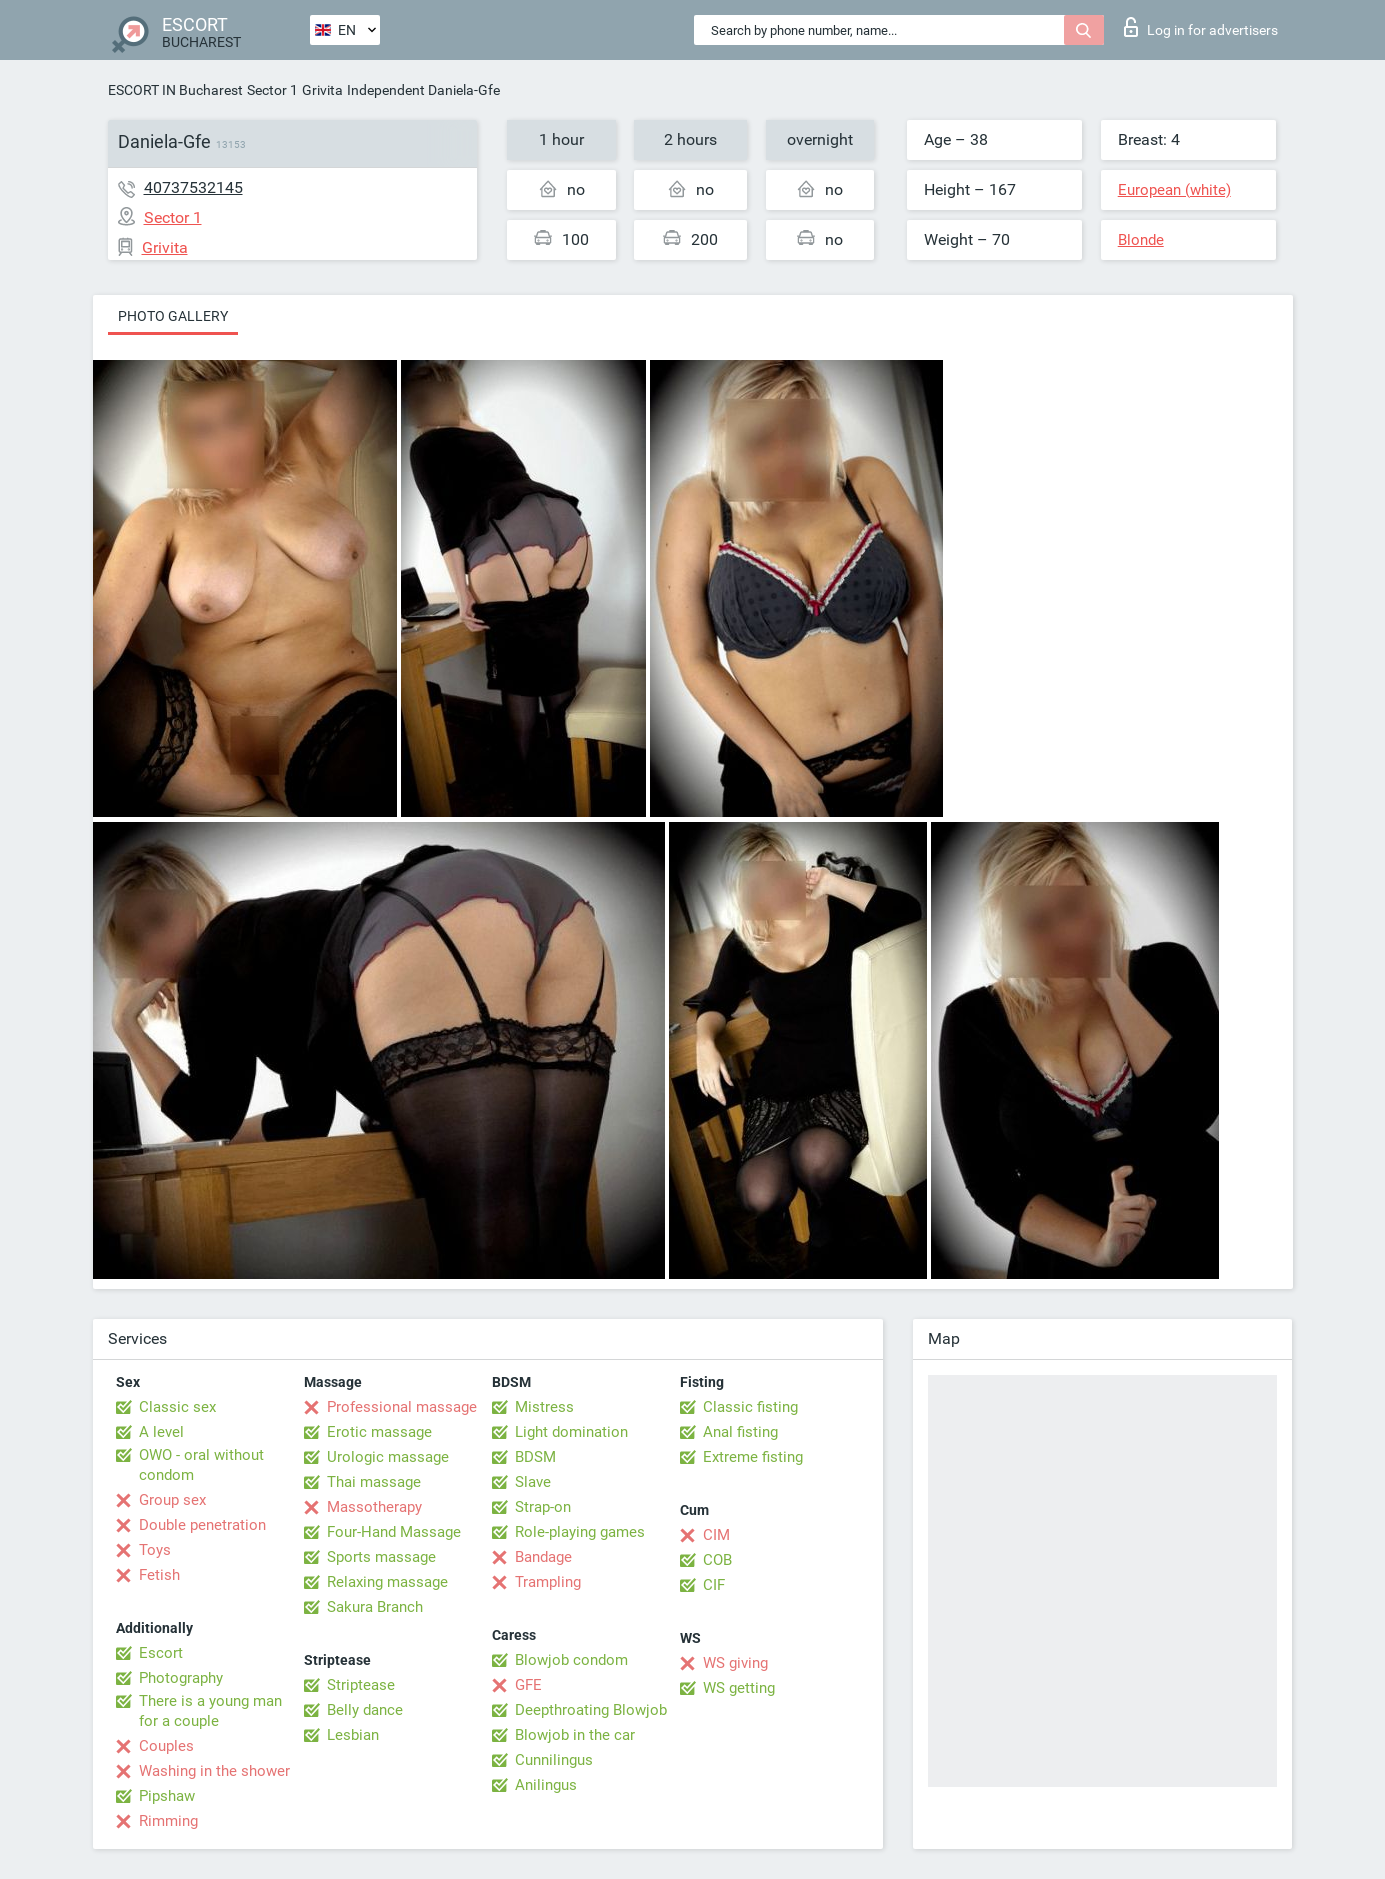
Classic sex (177, 1407)
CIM (716, 1535)
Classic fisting (750, 1407)
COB (717, 1560)
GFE (528, 1685)
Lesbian (353, 1735)
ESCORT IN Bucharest (175, 90)
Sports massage (381, 1557)
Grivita (322, 90)
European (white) (1174, 190)
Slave (533, 1482)
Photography (181, 1678)
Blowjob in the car (575, 1735)
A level (161, 1432)
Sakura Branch (375, 1607)
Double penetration (202, 1525)
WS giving (735, 1663)
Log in (1201, 27)
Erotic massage (379, 1432)
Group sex (172, 1500)
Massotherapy (374, 1507)
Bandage (543, 1557)
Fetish (159, 1575)
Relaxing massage (387, 1582)
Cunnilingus (554, 1760)
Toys (155, 1550)
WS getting (739, 1688)
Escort (161, 1653)
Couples (166, 1746)
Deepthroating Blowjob (591, 1710)
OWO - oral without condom (201, 1465)
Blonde (1141, 240)
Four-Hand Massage (394, 1532)
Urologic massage (388, 1457)
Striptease (361, 1685)
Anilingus (546, 1785)
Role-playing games (580, 1532)
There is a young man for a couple (210, 1711)
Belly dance (365, 1710)
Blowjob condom (571, 1660)
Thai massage (374, 1482)
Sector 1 (272, 90)
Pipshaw (167, 1796)
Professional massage (402, 1407)
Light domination (571, 1432)
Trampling (548, 1582)
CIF (714, 1585)
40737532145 (193, 187)
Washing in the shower (214, 1771)
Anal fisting (740, 1432)
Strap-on (543, 1507)
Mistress (544, 1407)
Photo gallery (173, 316)
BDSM (535, 1457)
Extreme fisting (753, 1457)
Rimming (168, 1821)
